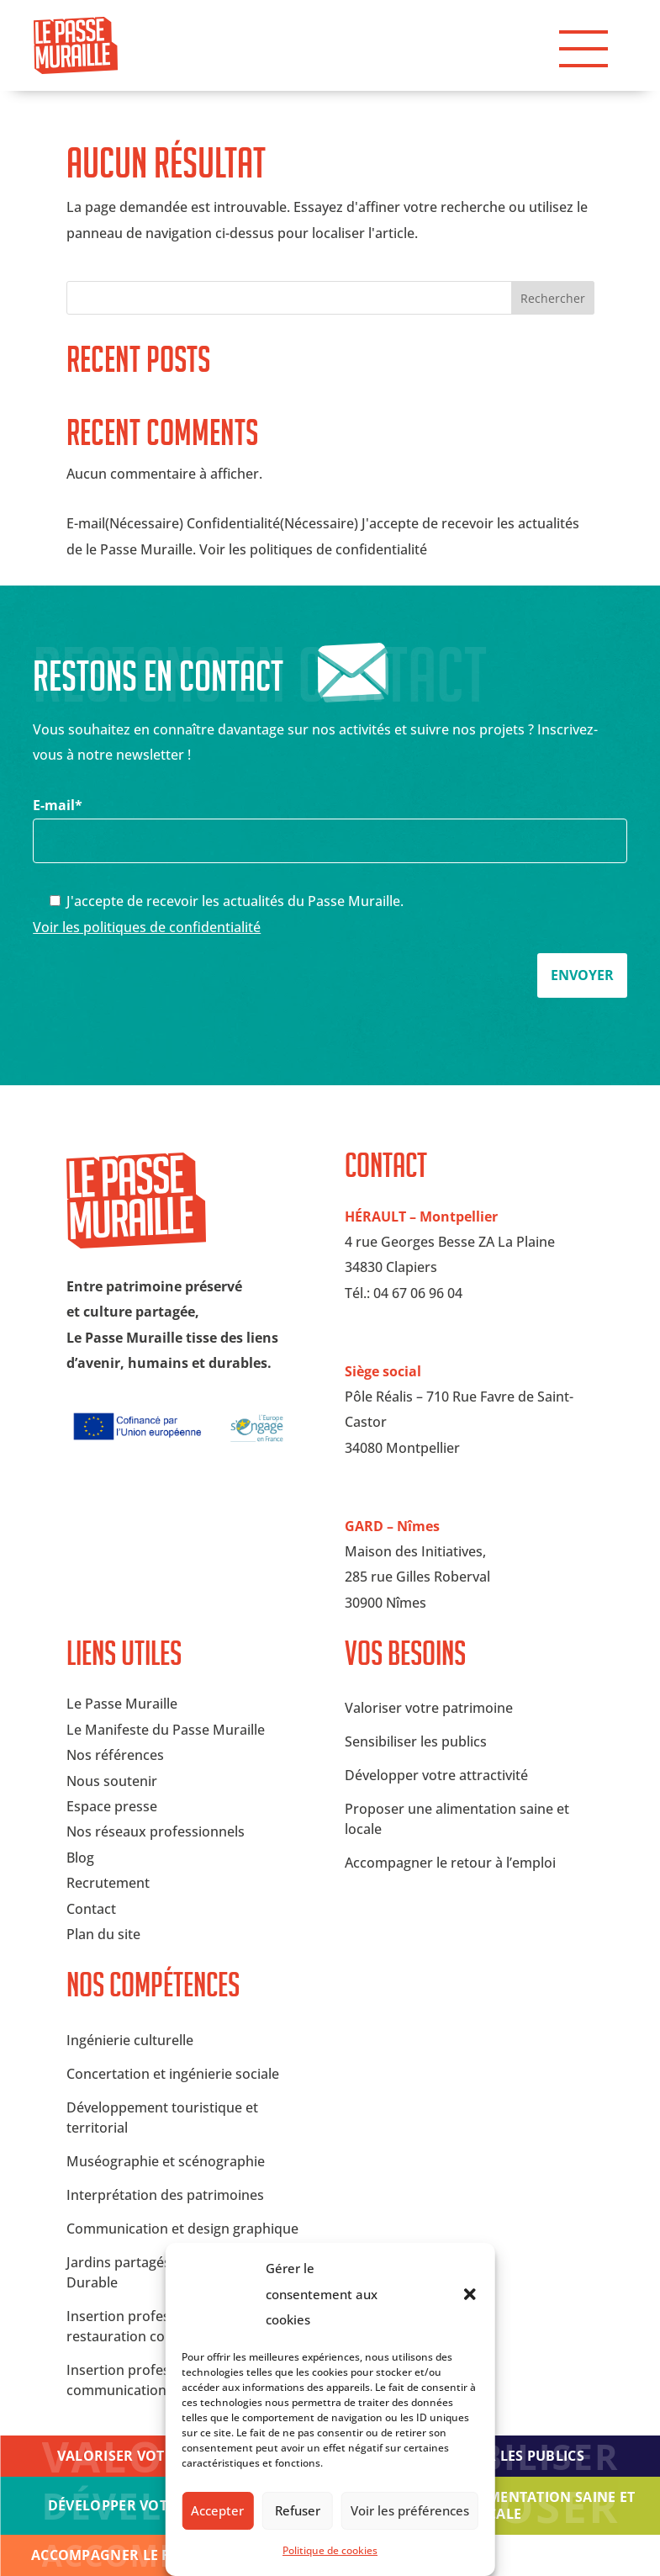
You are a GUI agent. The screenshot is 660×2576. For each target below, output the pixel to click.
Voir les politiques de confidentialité (147, 927)
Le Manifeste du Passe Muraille (165, 1729)
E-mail (330, 822)
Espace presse (111, 1806)
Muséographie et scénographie (165, 2161)
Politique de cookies (330, 2550)
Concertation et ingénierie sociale (172, 2074)
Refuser (297, 2510)
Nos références (115, 1755)
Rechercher (552, 298)
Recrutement (108, 1883)
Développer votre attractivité (436, 1775)
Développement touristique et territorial (162, 2117)
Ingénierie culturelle (129, 2040)
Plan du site (103, 1934)
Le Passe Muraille (121, 1703)
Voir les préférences (410, 2510)
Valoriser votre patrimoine (429, 1708)
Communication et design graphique (182, 2228)
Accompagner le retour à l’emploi (450, 1862)
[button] (470, 2294)
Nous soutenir (111, 1781)
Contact (91, 1909)
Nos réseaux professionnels (155, 1831)
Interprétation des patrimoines (165, 2195)
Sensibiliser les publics (416, 1741)
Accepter (217, 2510)
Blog (80, 1857)
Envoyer (582, 975)
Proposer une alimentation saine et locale (495, 2505)
